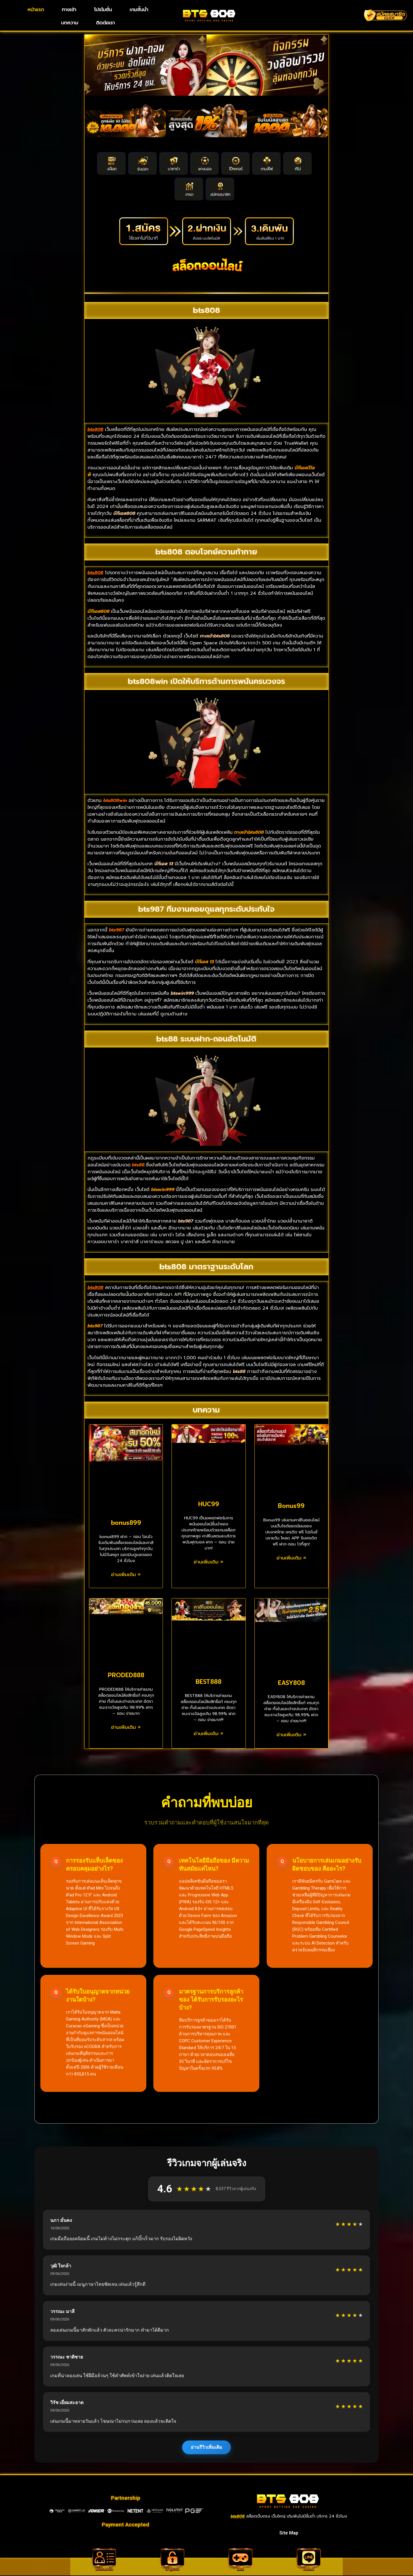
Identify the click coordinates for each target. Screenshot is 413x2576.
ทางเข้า (69, 9)
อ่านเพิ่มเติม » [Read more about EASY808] (291, 1734)
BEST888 (208, 1681)
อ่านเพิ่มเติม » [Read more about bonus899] (126, 1574)
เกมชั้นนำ (139, 9)
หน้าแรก (36, 9)
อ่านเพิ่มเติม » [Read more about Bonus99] (291, 1557)
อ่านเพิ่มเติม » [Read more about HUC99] (208, 1561)
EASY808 (291, 1683)
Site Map (288, 2533)
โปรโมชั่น (103, 9)
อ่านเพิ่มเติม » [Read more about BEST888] (208, 1733)
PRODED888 (126, 1675)
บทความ (69, 22)
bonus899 (126, 1522)
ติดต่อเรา (105, 22)
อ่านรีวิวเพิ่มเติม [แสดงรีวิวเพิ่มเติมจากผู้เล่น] (206, 2447)
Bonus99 (291, 1505)
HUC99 (208, 1504)
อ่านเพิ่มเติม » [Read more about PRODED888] (126, 1727)
